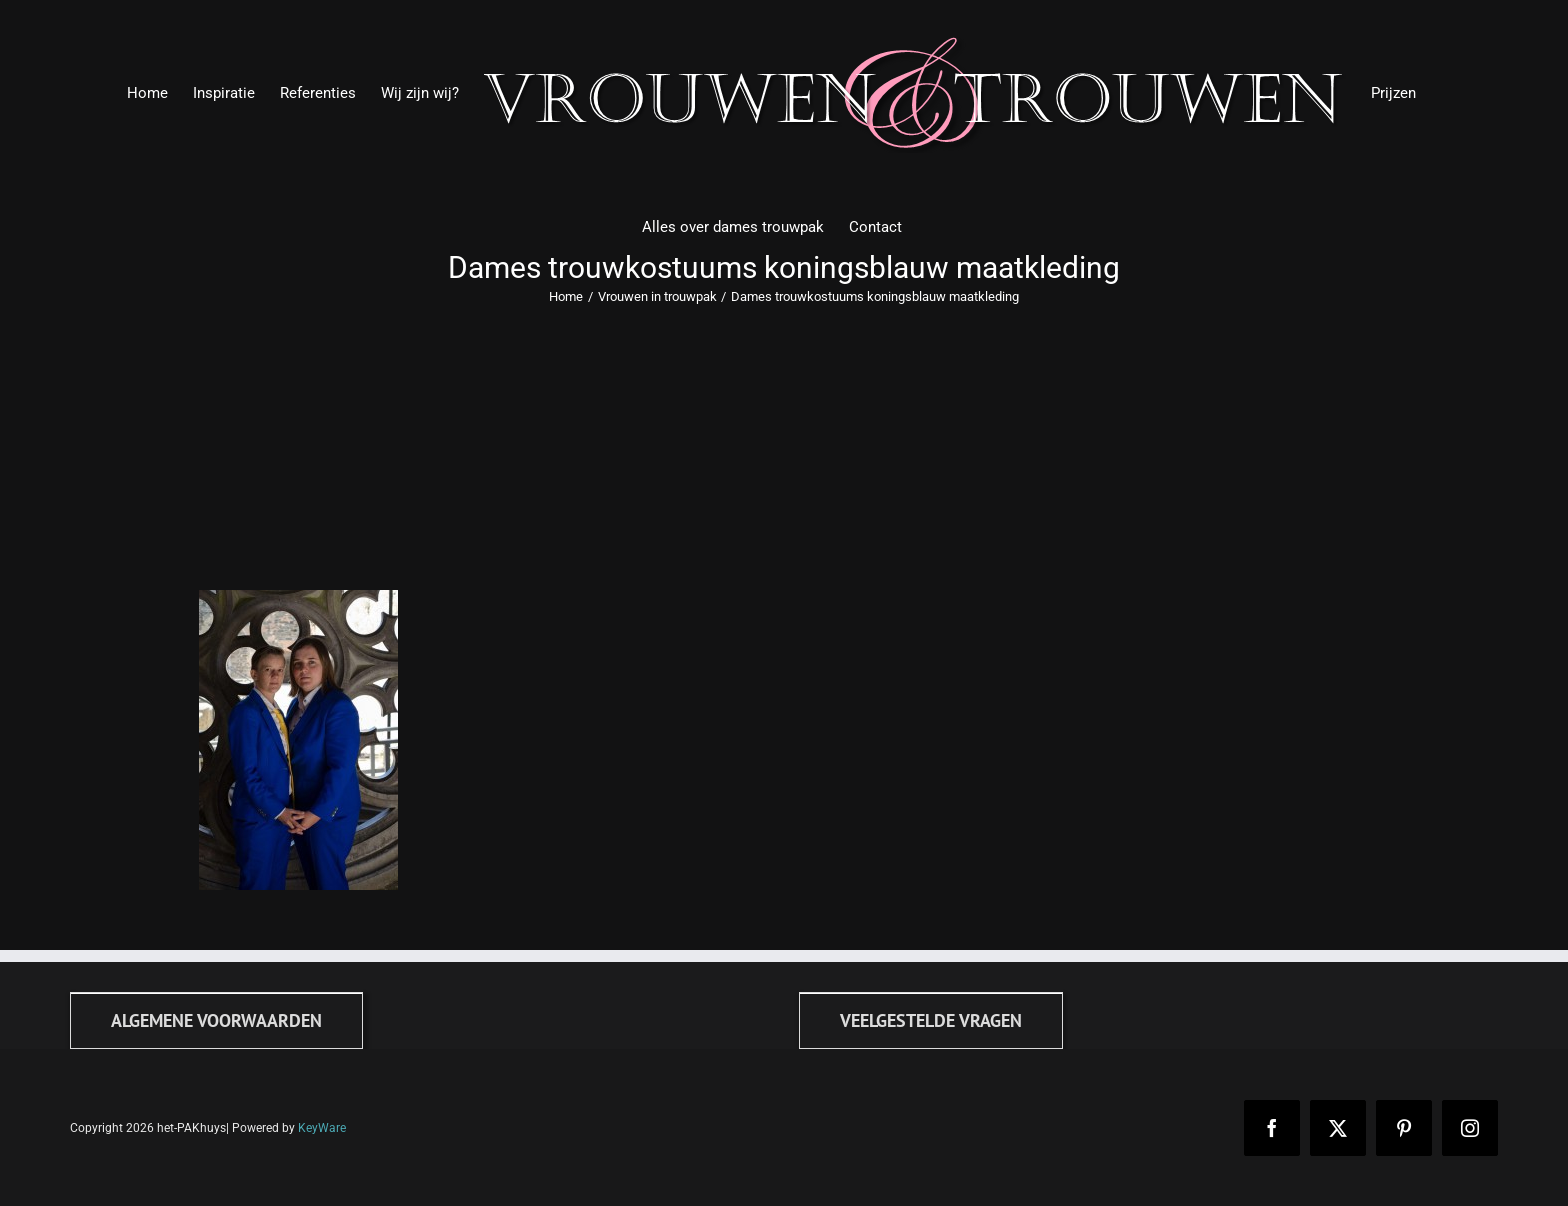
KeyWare (322, 1128)
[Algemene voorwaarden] (216, 1020)
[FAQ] (931, 1020)
